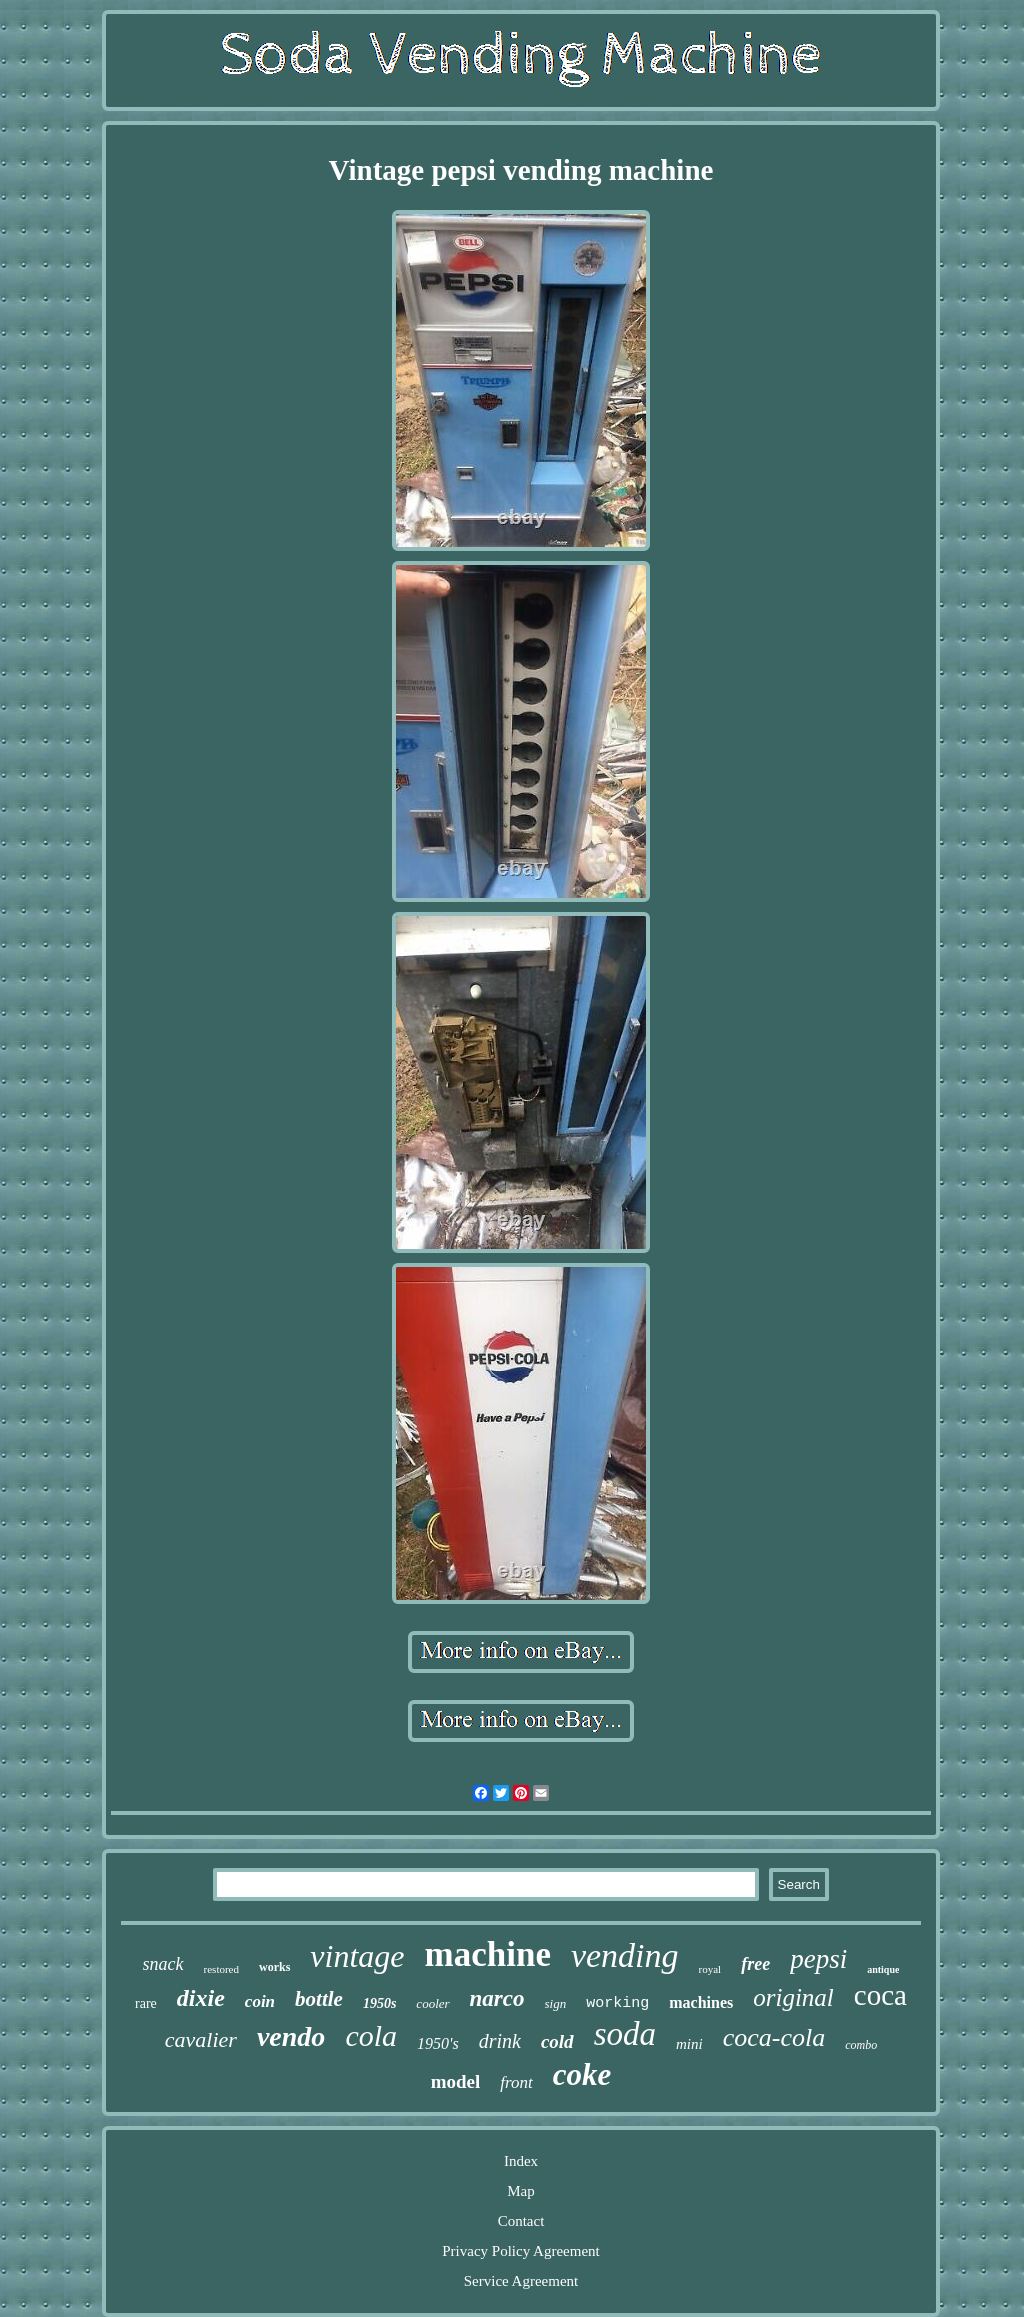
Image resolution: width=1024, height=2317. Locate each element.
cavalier (201, 2039)
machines (701, 2002)
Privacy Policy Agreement (520, 2251)
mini (689, 2044)
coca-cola (774, 2037)
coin (260, 2001)
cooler (432, 2003)
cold (557, 2041)
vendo (291, 2036)
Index (521, 2161)
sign (556, 2003)
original (793, 1997)
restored (221, 1969)
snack (163, 1964)
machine (488, 1954)
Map (521, 2191)
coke (582, 2074)
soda (625, 2034)
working (617, 2003)
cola (371, 2035)
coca (880, 1995)
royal (710, 1969)
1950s (379, 2003)
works (274, 1967)
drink (500, 2041)
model (456, 2081)
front (516, 2082)
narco (497, 1998)
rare (146, 2003)
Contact (521, 2221)
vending (625, 1955)
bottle (319, 1999)
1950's (438, 2043)
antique (883, 1969)
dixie (201, 1998)
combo (861, 2045)
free (755, 1964)
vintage (357, 1956)
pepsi (818, 1959)
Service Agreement (521, 2281)
